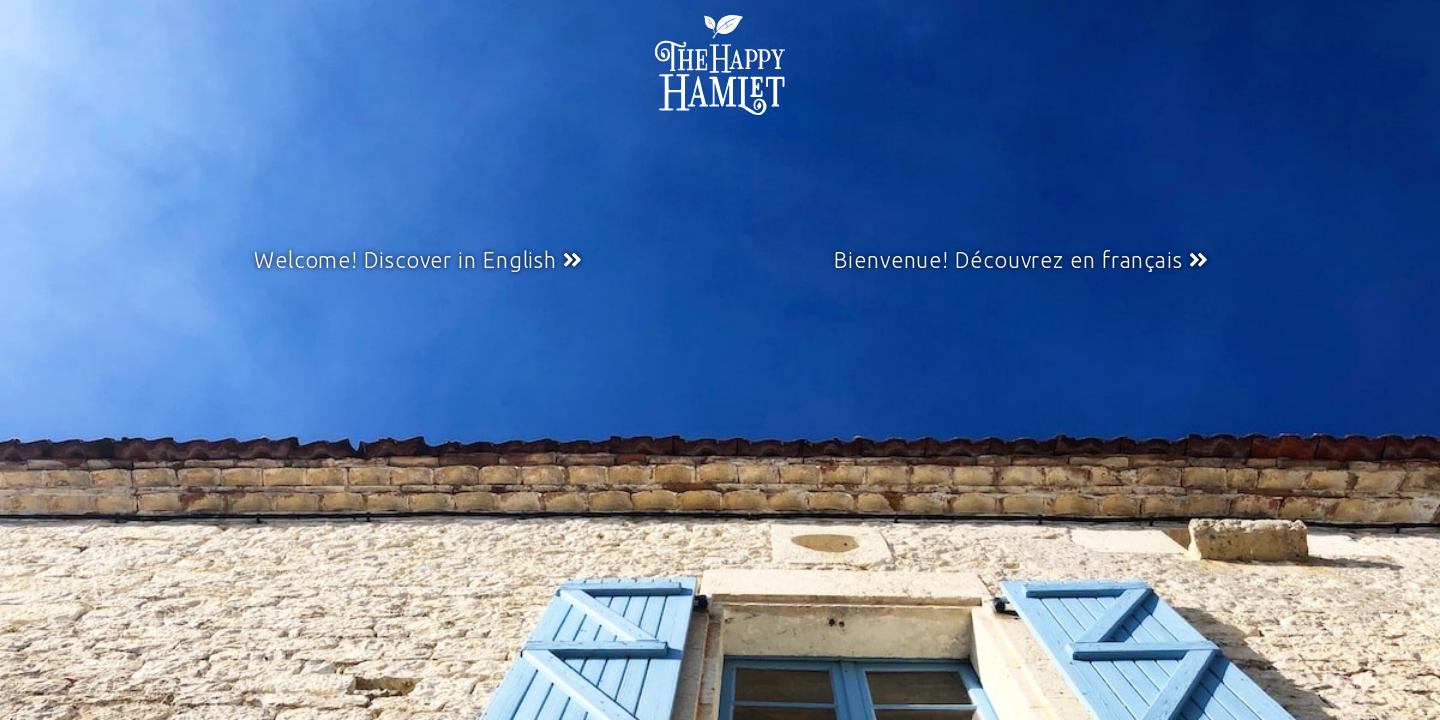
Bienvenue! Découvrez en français (1008, 260)
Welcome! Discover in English (405, 260)
